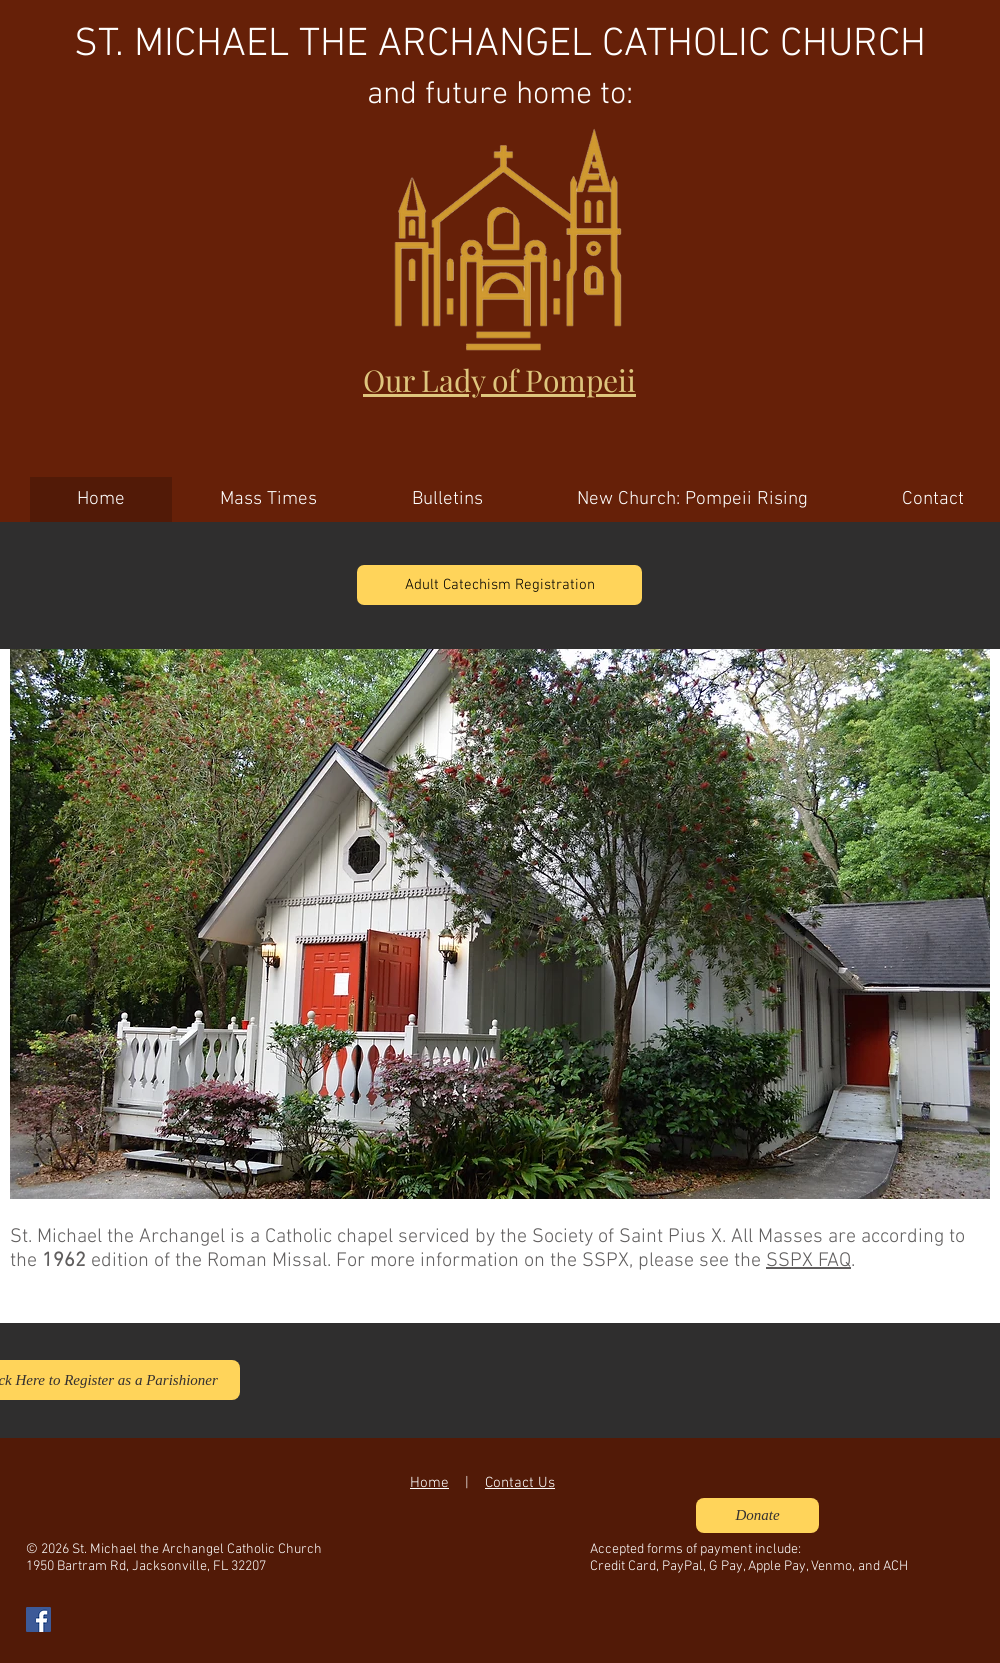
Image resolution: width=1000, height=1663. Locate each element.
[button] (500, 924)
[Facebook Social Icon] (38, 1619)
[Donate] (757, 1515)
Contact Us (520, 1483)
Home (429, 1483)
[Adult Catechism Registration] (499, 585)
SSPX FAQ (808, 1261)
